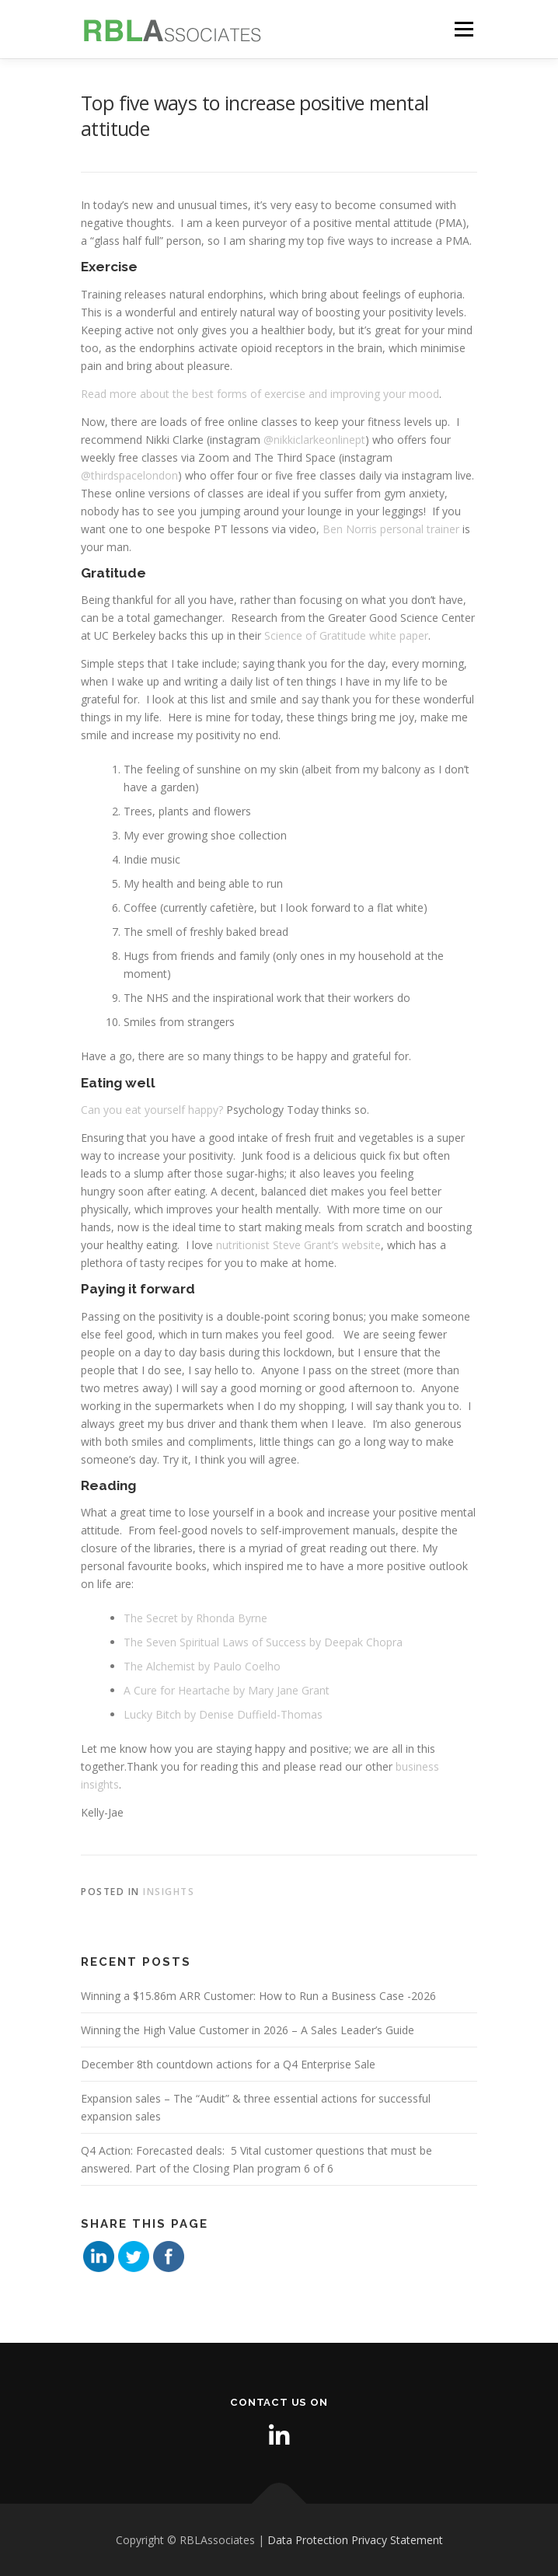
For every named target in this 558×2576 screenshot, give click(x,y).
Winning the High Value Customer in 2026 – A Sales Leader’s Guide (247, 2030)
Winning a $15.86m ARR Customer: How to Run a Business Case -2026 (258, 1995)
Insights (168, 1891)
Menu (463, 29)
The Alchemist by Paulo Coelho (202, 1666)
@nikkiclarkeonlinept (314, 439)
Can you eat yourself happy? (152, 1109)
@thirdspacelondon (129, 475)
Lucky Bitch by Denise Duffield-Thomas (223, 1714)
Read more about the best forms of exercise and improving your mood (260, 393)
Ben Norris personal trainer (391, 529)
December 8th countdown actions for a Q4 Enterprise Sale (228, 2064)
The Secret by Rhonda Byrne (195, 1618)
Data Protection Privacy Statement (355, 2539)
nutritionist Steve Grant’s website (298, 1244)
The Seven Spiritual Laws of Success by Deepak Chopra (263, 1642)
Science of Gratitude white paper (346, 635)
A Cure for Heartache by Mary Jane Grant (227, 1690)
